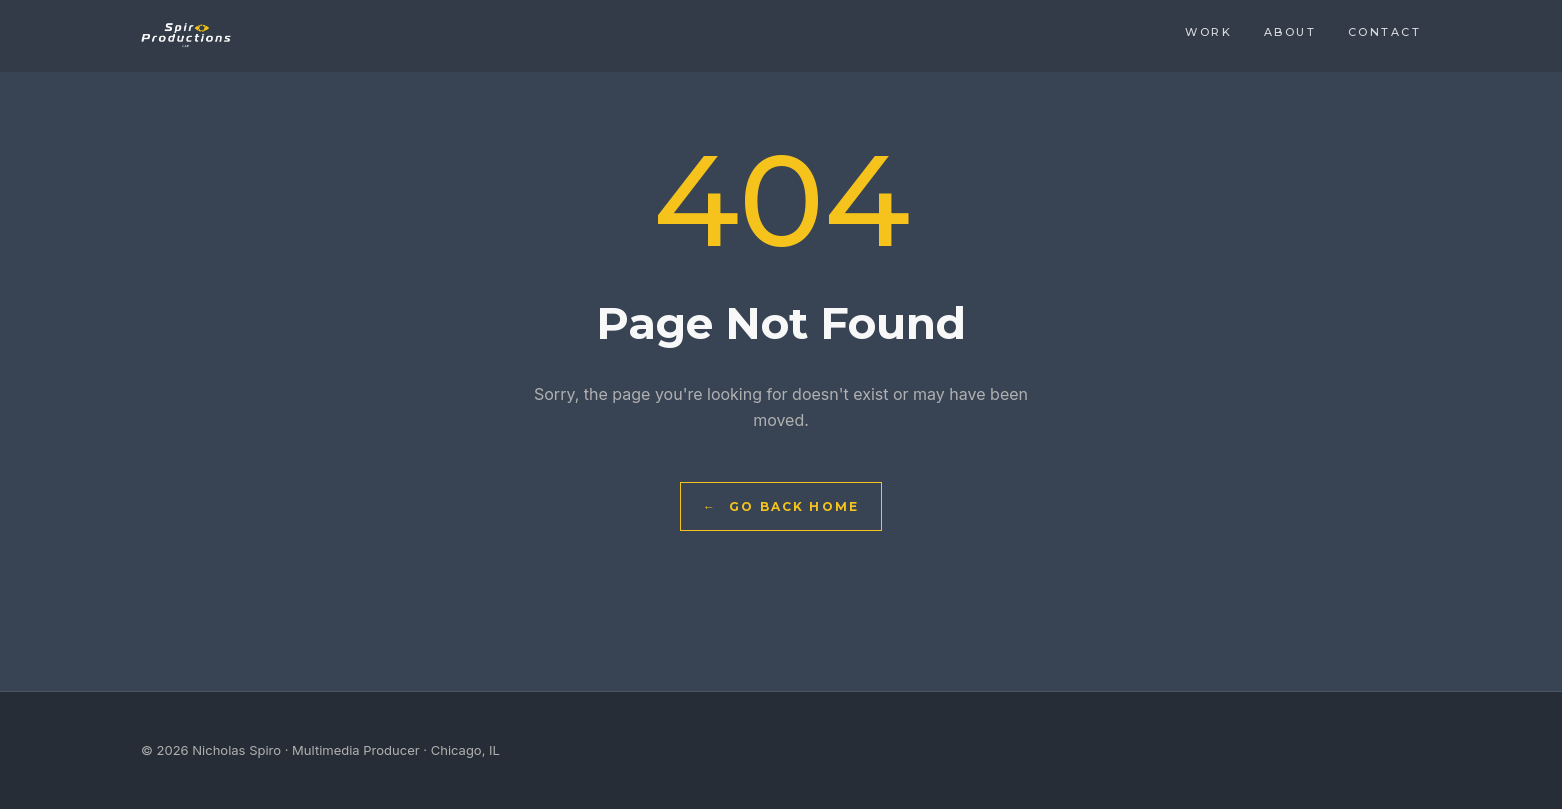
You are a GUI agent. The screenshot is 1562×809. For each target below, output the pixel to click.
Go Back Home (781, 506)
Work (1208, 32)
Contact (1384, 32)
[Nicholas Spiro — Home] (186, 36)
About (1290, 32)
